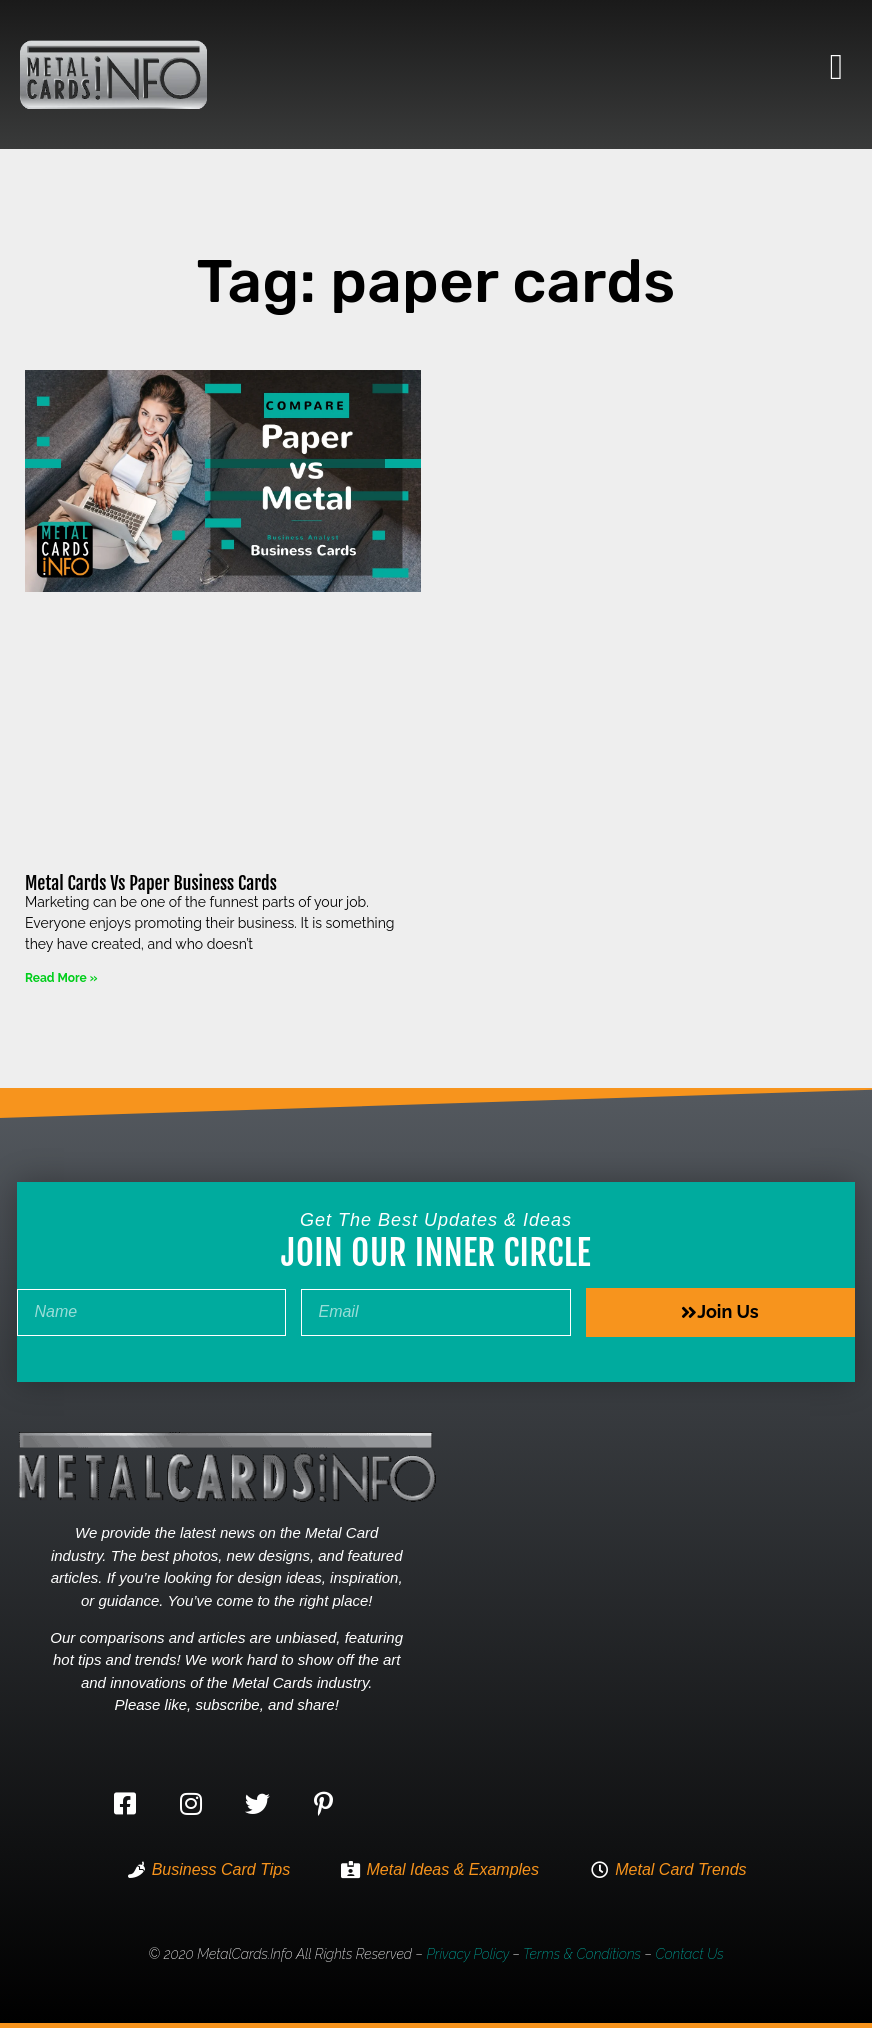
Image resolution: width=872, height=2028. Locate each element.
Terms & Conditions (582, 1954)
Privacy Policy (467, 1954)
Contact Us (689, 1954)
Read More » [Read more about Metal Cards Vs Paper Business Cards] (61, 978)
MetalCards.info (244, 1954)
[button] (836, 67)
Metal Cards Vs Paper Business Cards (151, 883)
